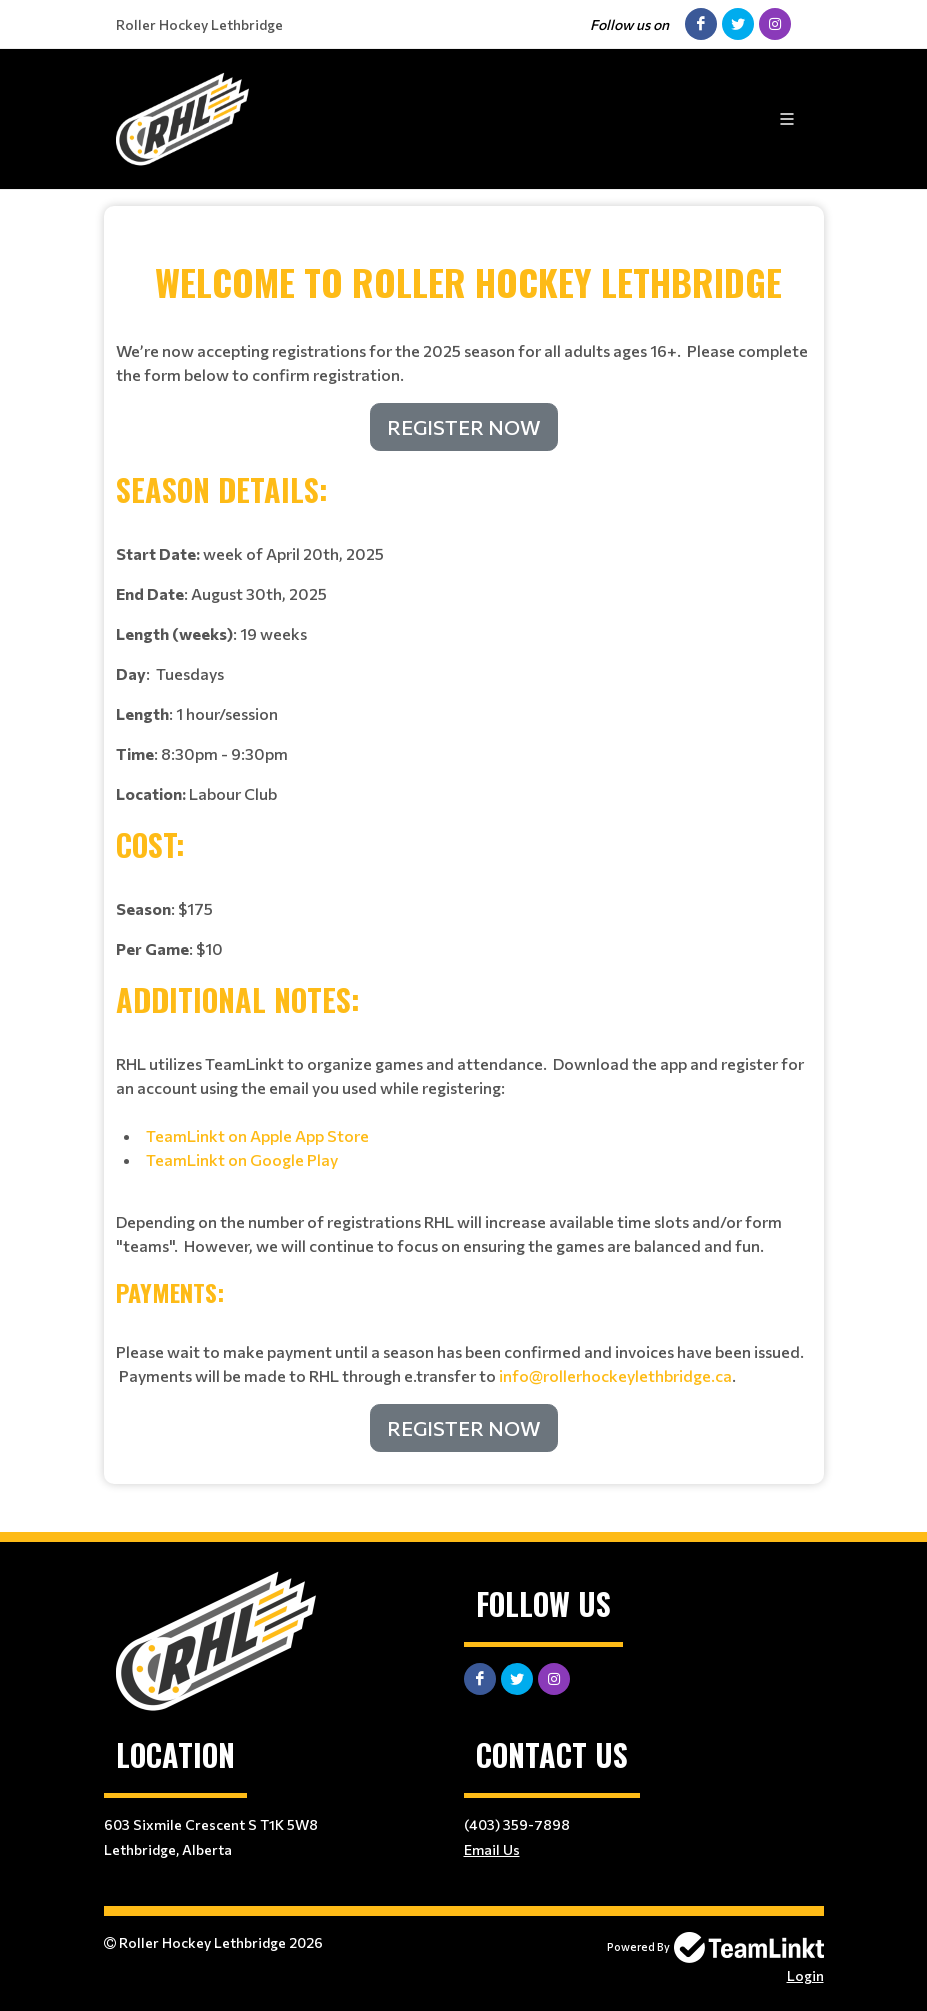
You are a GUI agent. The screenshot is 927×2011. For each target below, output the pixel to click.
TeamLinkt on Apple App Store (257, 1135)
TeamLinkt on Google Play (243, 1159)
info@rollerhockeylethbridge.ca (615, 1375)
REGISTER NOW (464, 427)
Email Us (492, 1849)
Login (805, 1975)
